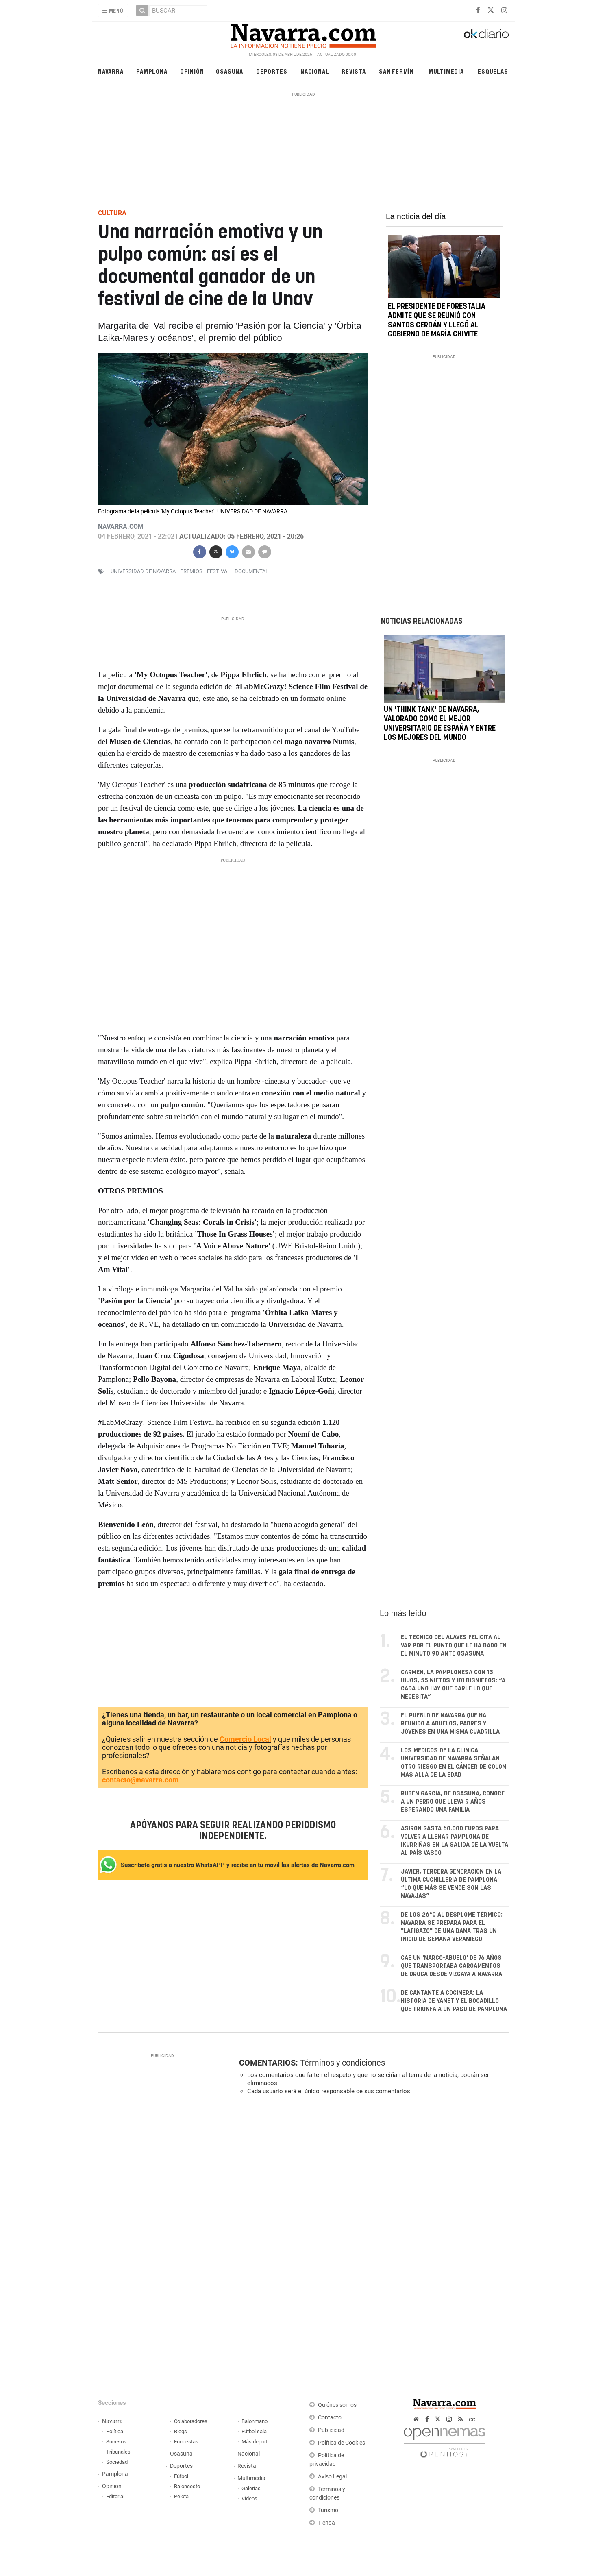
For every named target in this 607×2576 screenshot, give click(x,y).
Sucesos (116, 2442)
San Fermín (396, 71)
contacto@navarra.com (140, 1779)
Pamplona (151, 71)
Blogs (180, 2431)
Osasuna (229, 71)
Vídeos (249, 2498)
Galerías (251, 2488)
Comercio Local (245, 1739)
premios (191, 571)
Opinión (192, 71)
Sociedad (117, 2462)
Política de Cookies (341, 2442)
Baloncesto (187, 2486)
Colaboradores (190, 2421)
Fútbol (181, 2476)
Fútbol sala (254, 2431)
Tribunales (118, 2452)
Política (114, 2431)
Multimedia (446, 71)
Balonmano (254, 2421)
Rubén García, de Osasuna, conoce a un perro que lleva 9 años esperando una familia (453, 1802)
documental (251, 571)
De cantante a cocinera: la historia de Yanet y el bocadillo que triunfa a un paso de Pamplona (454, 2001)
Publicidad (331, 2430)
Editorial (115, 2496)
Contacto (330, 2417)
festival (218, 571)
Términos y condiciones (342, 2063)
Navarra (111, 71)
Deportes (271, 71)
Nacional (314, 71)
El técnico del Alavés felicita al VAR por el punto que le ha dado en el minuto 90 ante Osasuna (454, 1645)
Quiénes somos (337, 2405)
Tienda (326, 2522)
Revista (354, 71)
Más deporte (255, 2442)
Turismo (328, 2510)
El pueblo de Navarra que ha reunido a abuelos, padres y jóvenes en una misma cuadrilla (450, 1723)
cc (472, 2419)
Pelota (181, 2496)
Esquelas (493, 71)
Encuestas (186, 2442)
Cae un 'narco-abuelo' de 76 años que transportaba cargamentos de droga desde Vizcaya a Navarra (451, 1966)
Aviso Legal (332, 2476)
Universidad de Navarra (143, 571)
